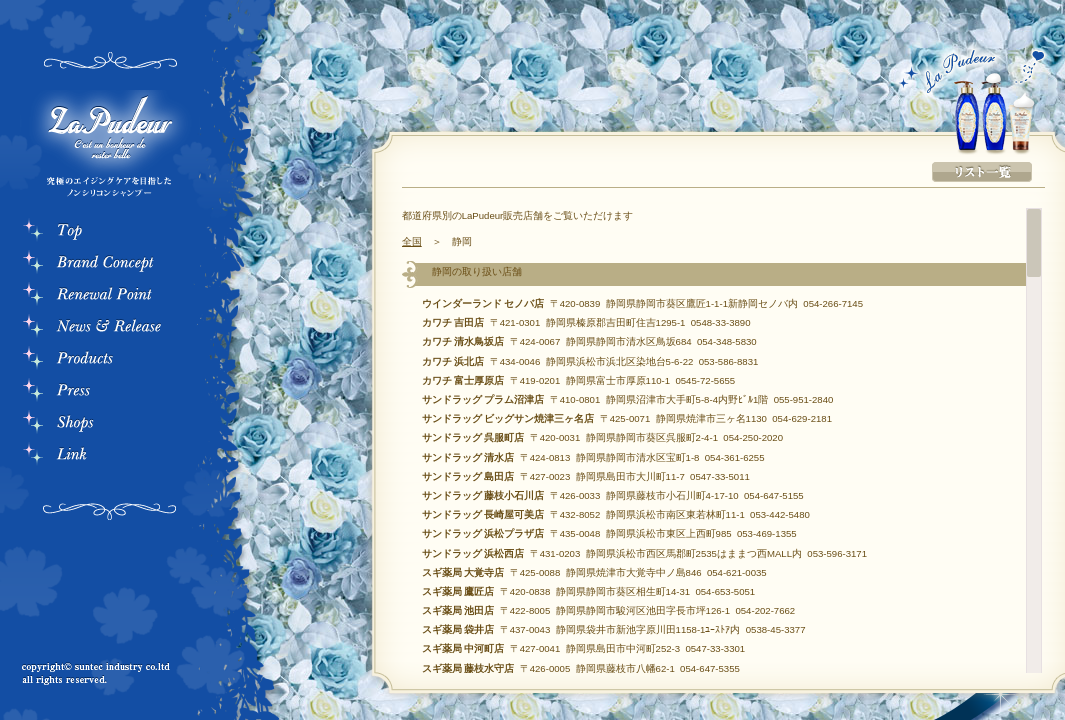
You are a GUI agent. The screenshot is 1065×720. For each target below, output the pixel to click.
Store (110, 424)
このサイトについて (95, 632)
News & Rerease (110, 328)
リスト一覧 (982, 172)
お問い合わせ (95, 600)
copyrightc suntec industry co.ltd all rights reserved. (100, 675)
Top (110, 232)
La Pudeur (105, 148)
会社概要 (95, 584)
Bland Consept (110, 264)
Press (110, 392)
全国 (412, 241)
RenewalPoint (110, 296)
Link (110, 456)
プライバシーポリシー (95, 616)
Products (110, 360)
